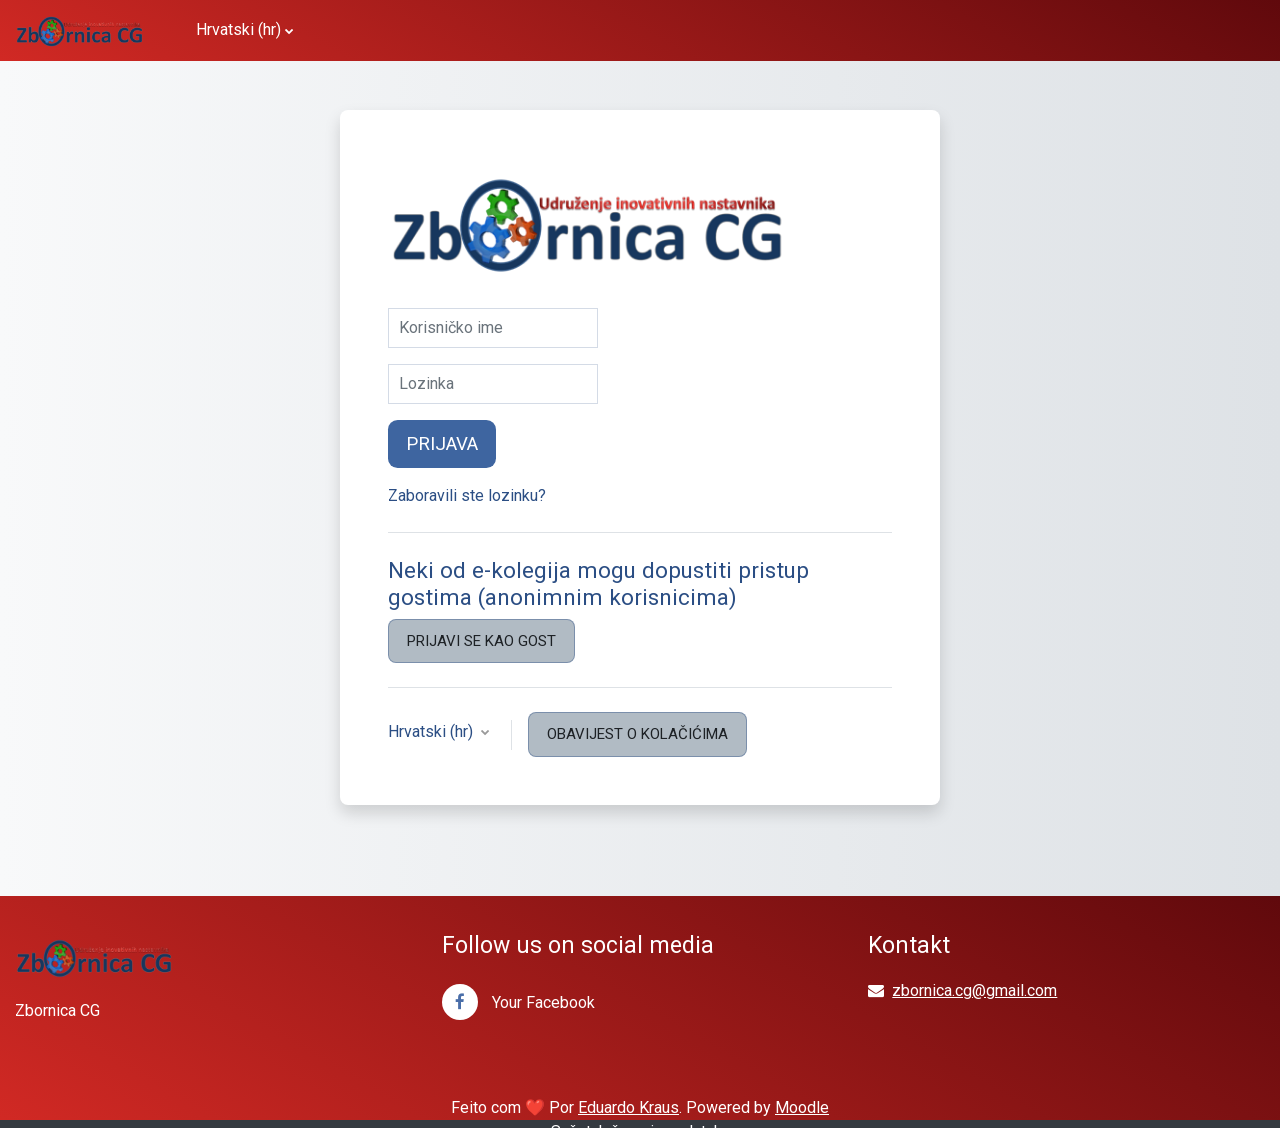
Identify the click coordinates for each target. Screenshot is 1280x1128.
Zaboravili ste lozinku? (467, 495)
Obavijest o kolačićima (637, 734)
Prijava (442, 444)
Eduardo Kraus (628, 1107)
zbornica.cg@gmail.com (974, 990)
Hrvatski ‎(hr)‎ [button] (432, 731)
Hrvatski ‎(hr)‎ (238, 29)
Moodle (802, 1107)
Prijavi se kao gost (481, 641)
